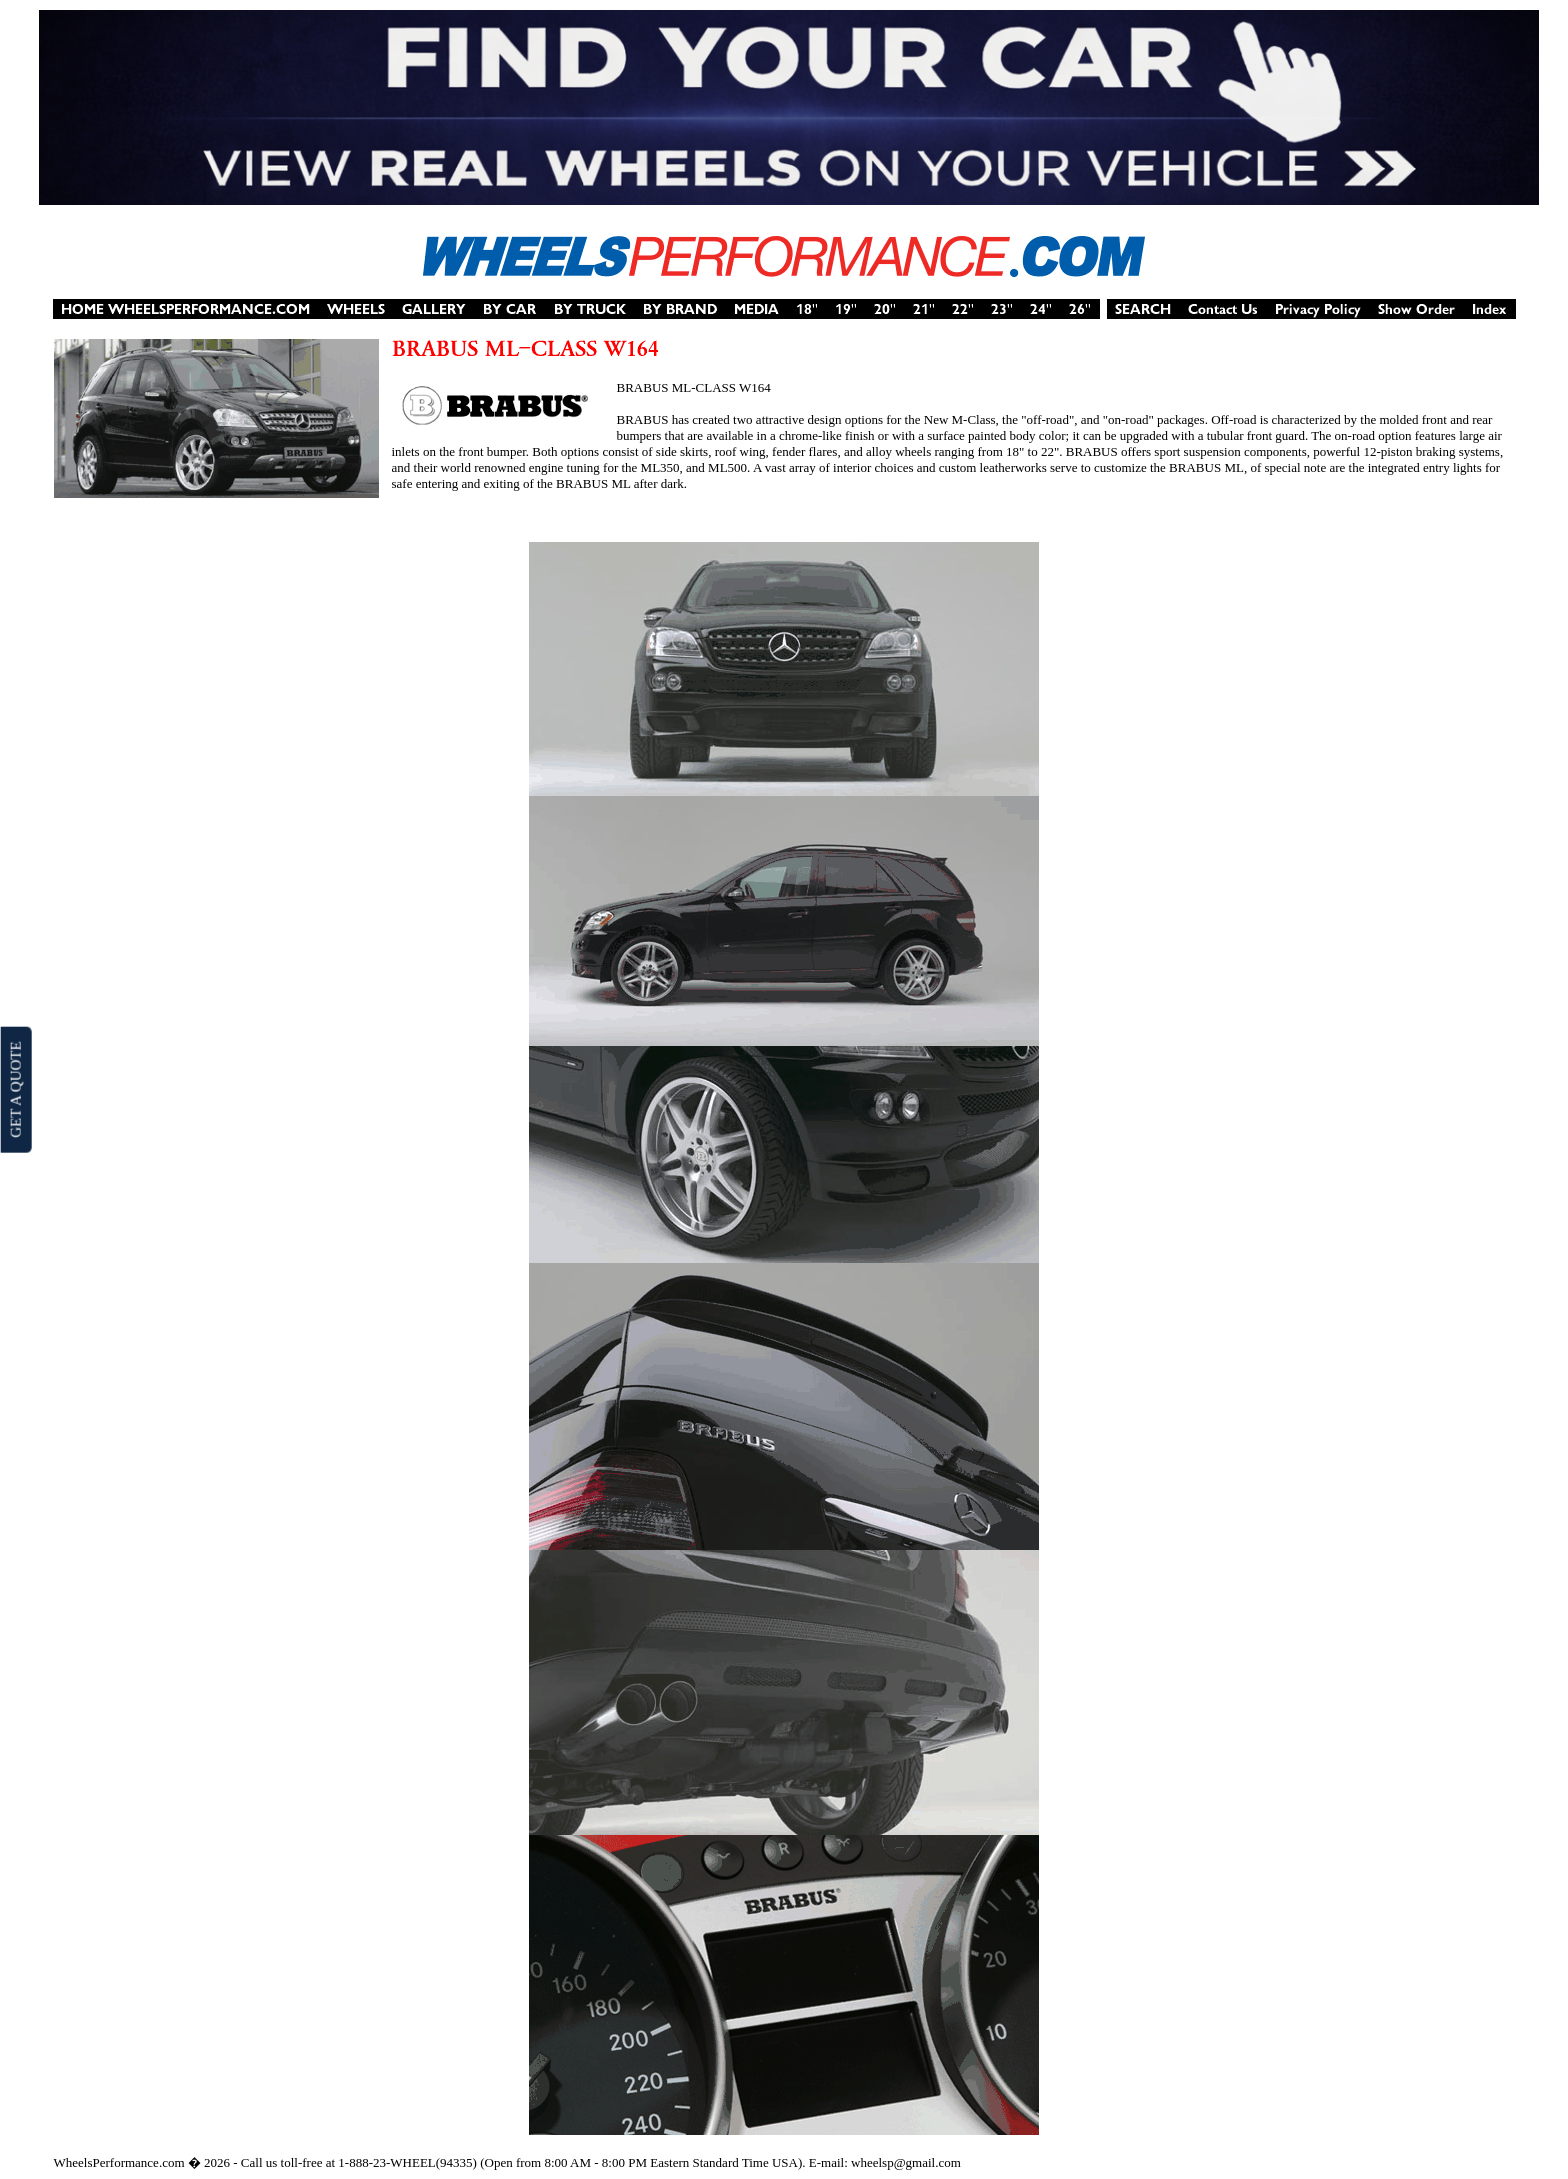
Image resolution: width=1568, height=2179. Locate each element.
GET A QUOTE (15, 1089)
